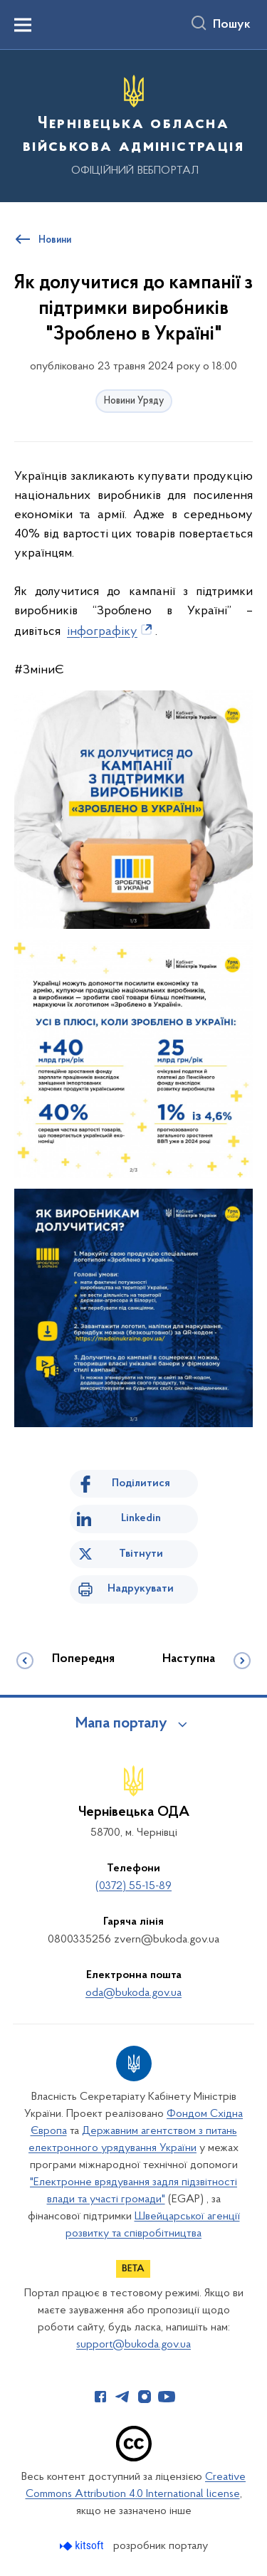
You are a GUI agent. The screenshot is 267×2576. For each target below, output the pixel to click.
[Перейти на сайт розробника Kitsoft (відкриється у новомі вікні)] (83, 2545)
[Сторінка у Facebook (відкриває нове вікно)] (100, 2396)
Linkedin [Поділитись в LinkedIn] (141, 1518)
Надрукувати (141, 1588)
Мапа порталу (121, 1724)
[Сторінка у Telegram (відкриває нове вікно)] (122, 2396)
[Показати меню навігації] (23, 25)
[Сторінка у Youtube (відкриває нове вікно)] (166, 2396)
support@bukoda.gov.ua (133, 2344)
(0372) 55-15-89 (133, 1886)
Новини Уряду (134, 401)
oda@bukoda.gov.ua (133, 1993)
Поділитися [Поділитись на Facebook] (141, 1483)
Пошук (232, 25)
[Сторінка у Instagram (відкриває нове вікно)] (144, 2396)
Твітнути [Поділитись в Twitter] (141, 1554)
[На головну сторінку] (133, 124)
